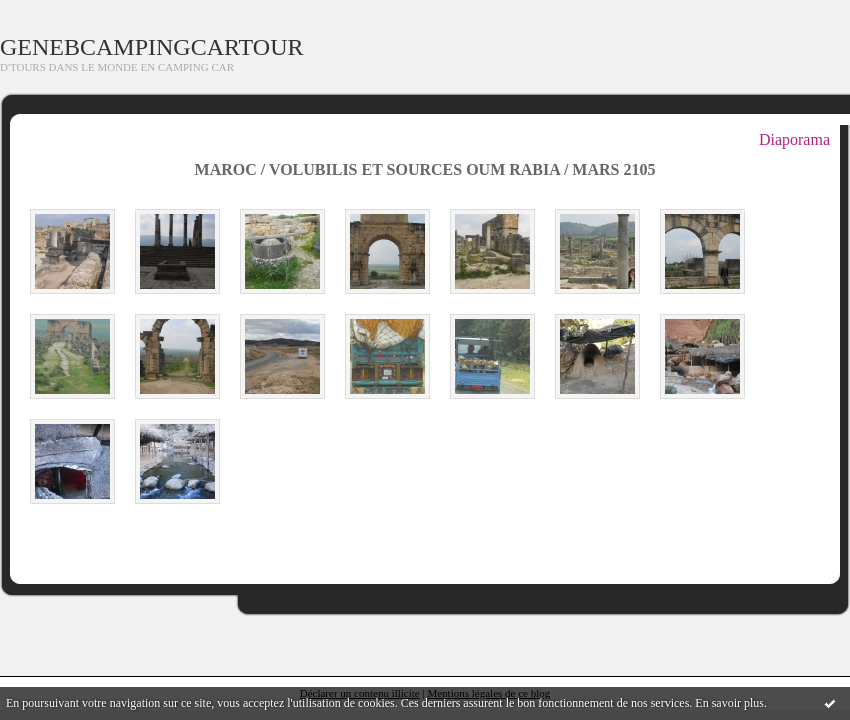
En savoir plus (729, 703)
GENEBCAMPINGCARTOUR (151, 47)
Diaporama (794, 139)
